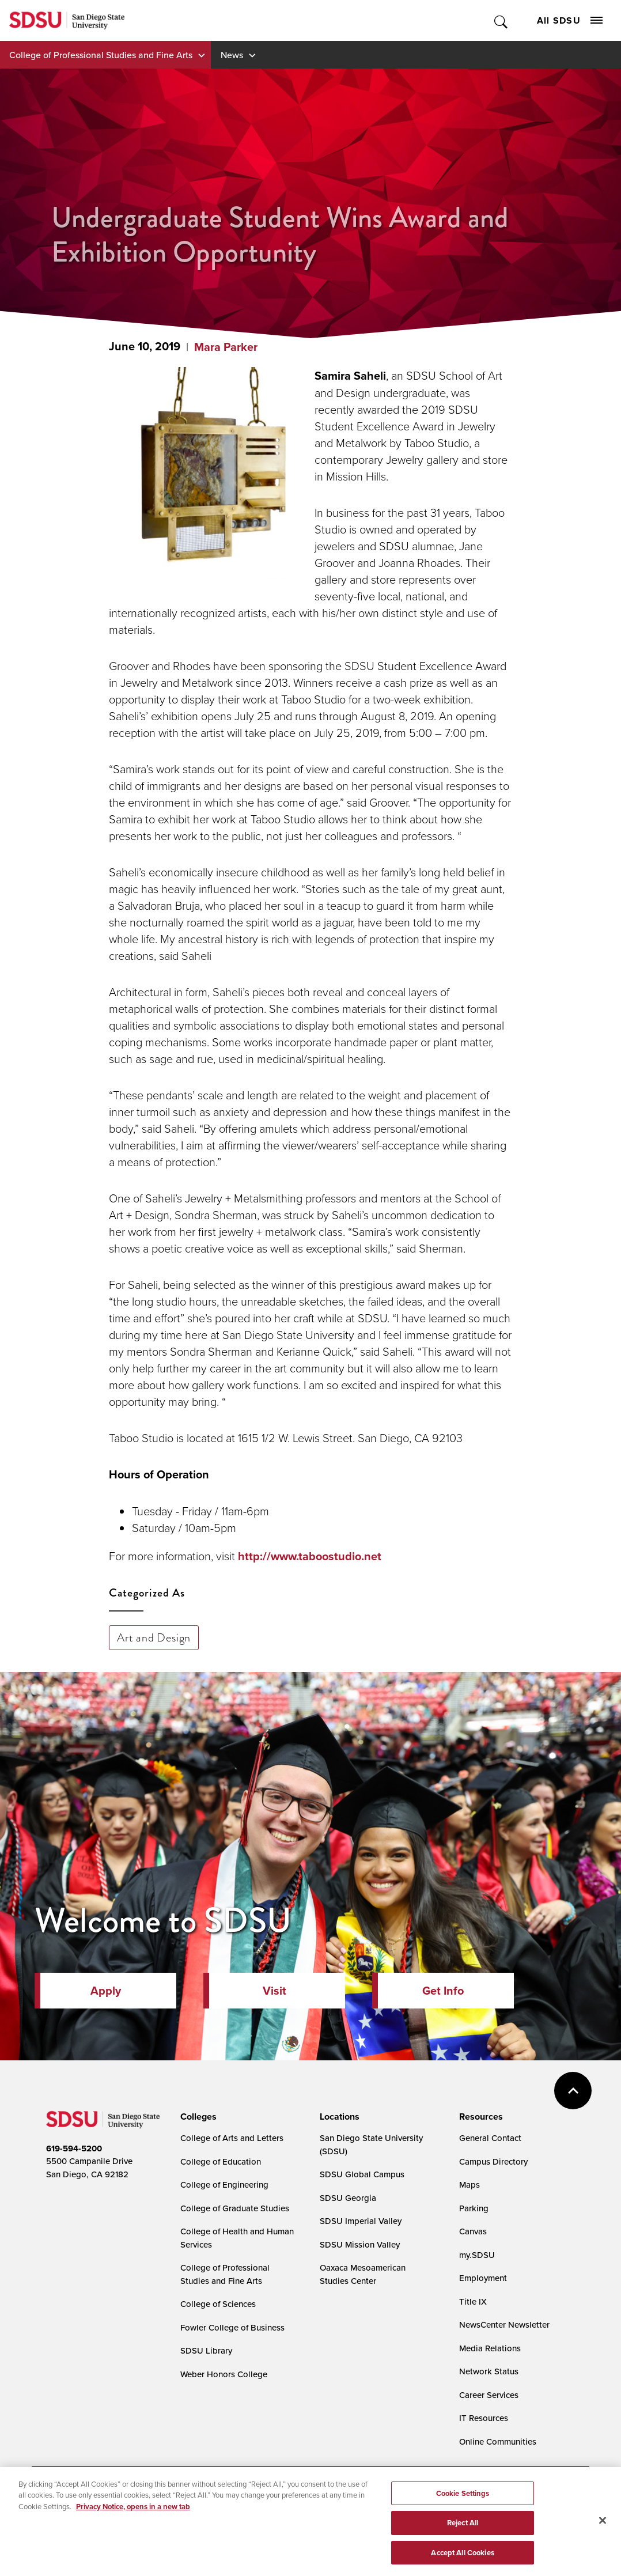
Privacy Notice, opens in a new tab (133, 2512)
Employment (483, 2278)
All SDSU (570, 20)
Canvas (473, 2231)
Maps (469, 2184)
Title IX (473, 2301)
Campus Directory (493, 2161)
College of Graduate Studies (234, 2208)
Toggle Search (501, 20)
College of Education (220, 2161)
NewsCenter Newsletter (504, 2324)
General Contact (490, 2138)
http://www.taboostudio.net (309, 1556)
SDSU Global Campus (362, 2174)
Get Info (443, 1990)
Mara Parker (226, 346)
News (232, 54)
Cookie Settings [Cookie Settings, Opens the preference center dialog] (463, 2499)
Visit (274, 1990)
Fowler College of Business (232, 2327)
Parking (474, 2208)
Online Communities (497, 2441)
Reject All (462, 2529)
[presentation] (197, 2117)
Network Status (488, 2371)
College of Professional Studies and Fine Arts (100, 54)
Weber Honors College (223, 2374)
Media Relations (490, 2348)
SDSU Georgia (348, 2198)
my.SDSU (477, 2255)
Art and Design (154, 1637)
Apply (105, 1990)
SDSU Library (206, 2350)
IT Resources (483, 2418)
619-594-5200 (74, 2148)
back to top (573, 2090)
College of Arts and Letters (231, 2138)
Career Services (488, 2395)
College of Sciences (218, 2304)
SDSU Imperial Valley (361, 2221)
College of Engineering (224, 2184)
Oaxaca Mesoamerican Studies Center (363, 2274)
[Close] (602, 2526)
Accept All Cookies (462, 2559)
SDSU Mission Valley (360, 2244)
